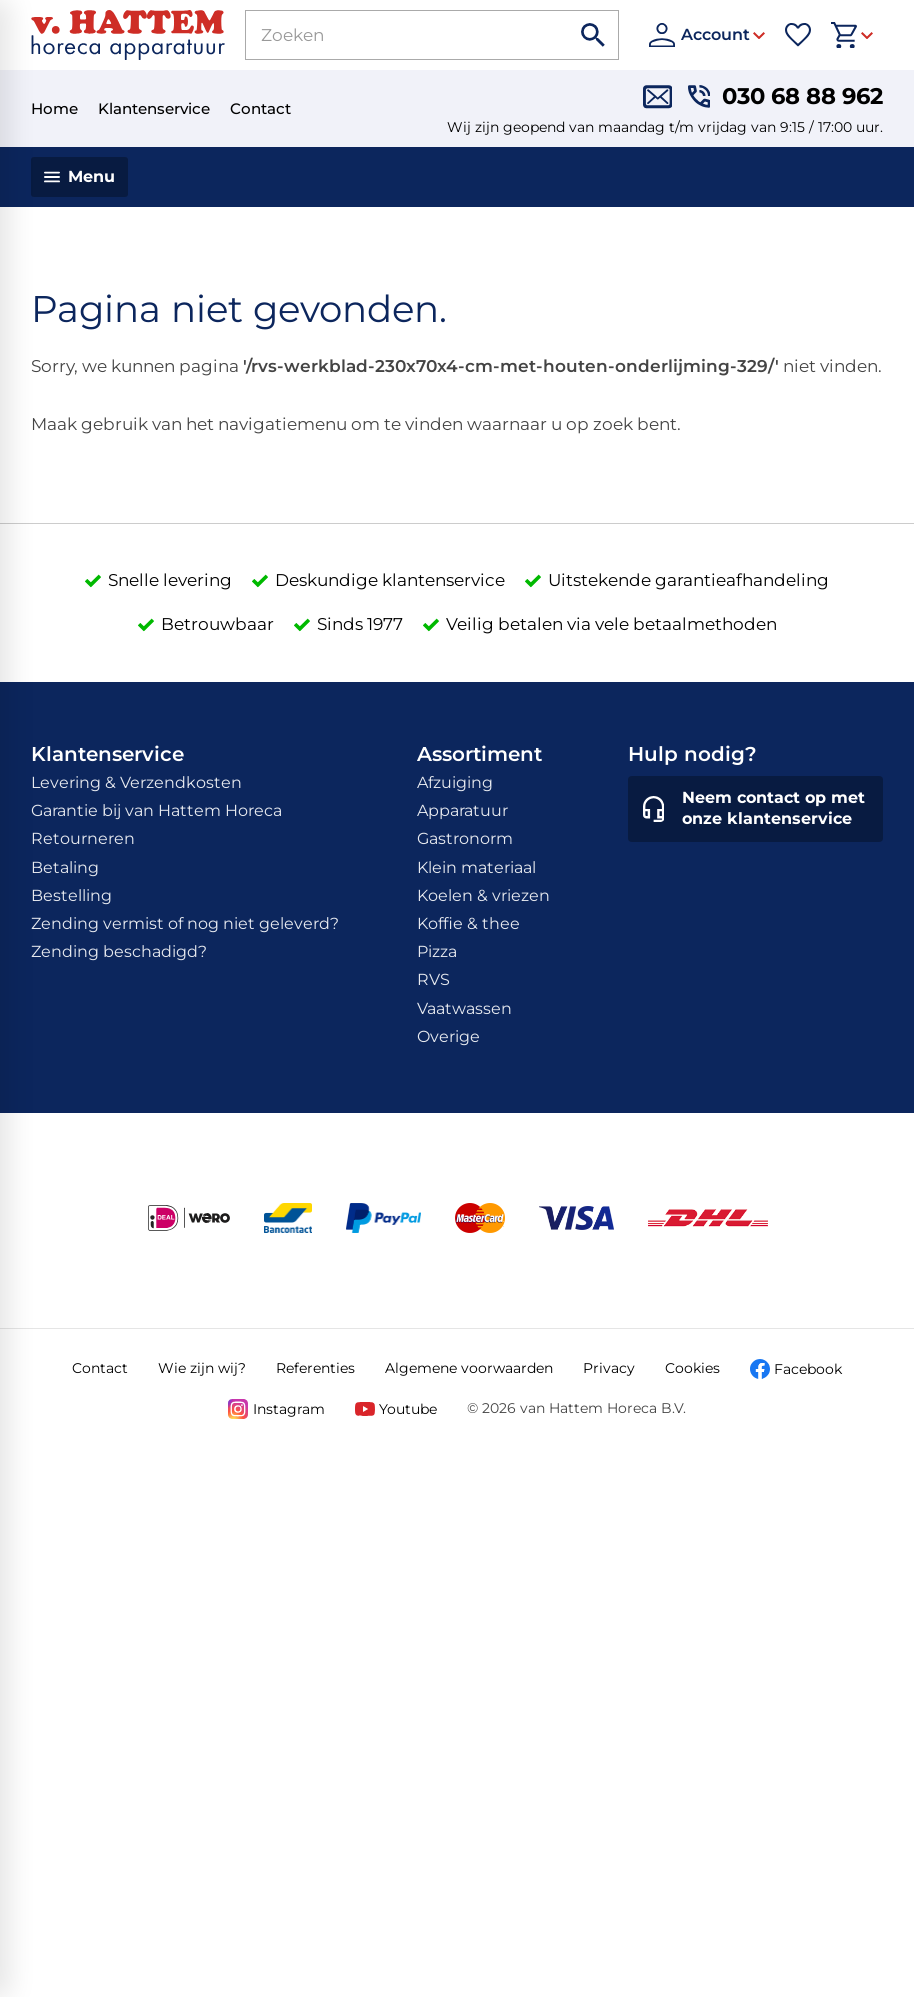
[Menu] (79, 177)
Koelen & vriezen (483, 895)
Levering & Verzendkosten (136, 782)
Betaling (65, 867)
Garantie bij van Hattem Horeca (156, 810)
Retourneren (83, 838)
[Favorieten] (798, 35)
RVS (433, 979)
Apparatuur (462, 810)
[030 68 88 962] (785, 96)
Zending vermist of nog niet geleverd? (185, 923)
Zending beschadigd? (119, 951)
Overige (448, 1036)
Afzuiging (455, 782)
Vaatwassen (464, 1008)
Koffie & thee (468, 923)
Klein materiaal (476, 867)
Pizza (437, 951)
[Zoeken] (386, 35)
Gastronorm (465, 838)
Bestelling (71, 895)
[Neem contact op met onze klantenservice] (755, 809)
